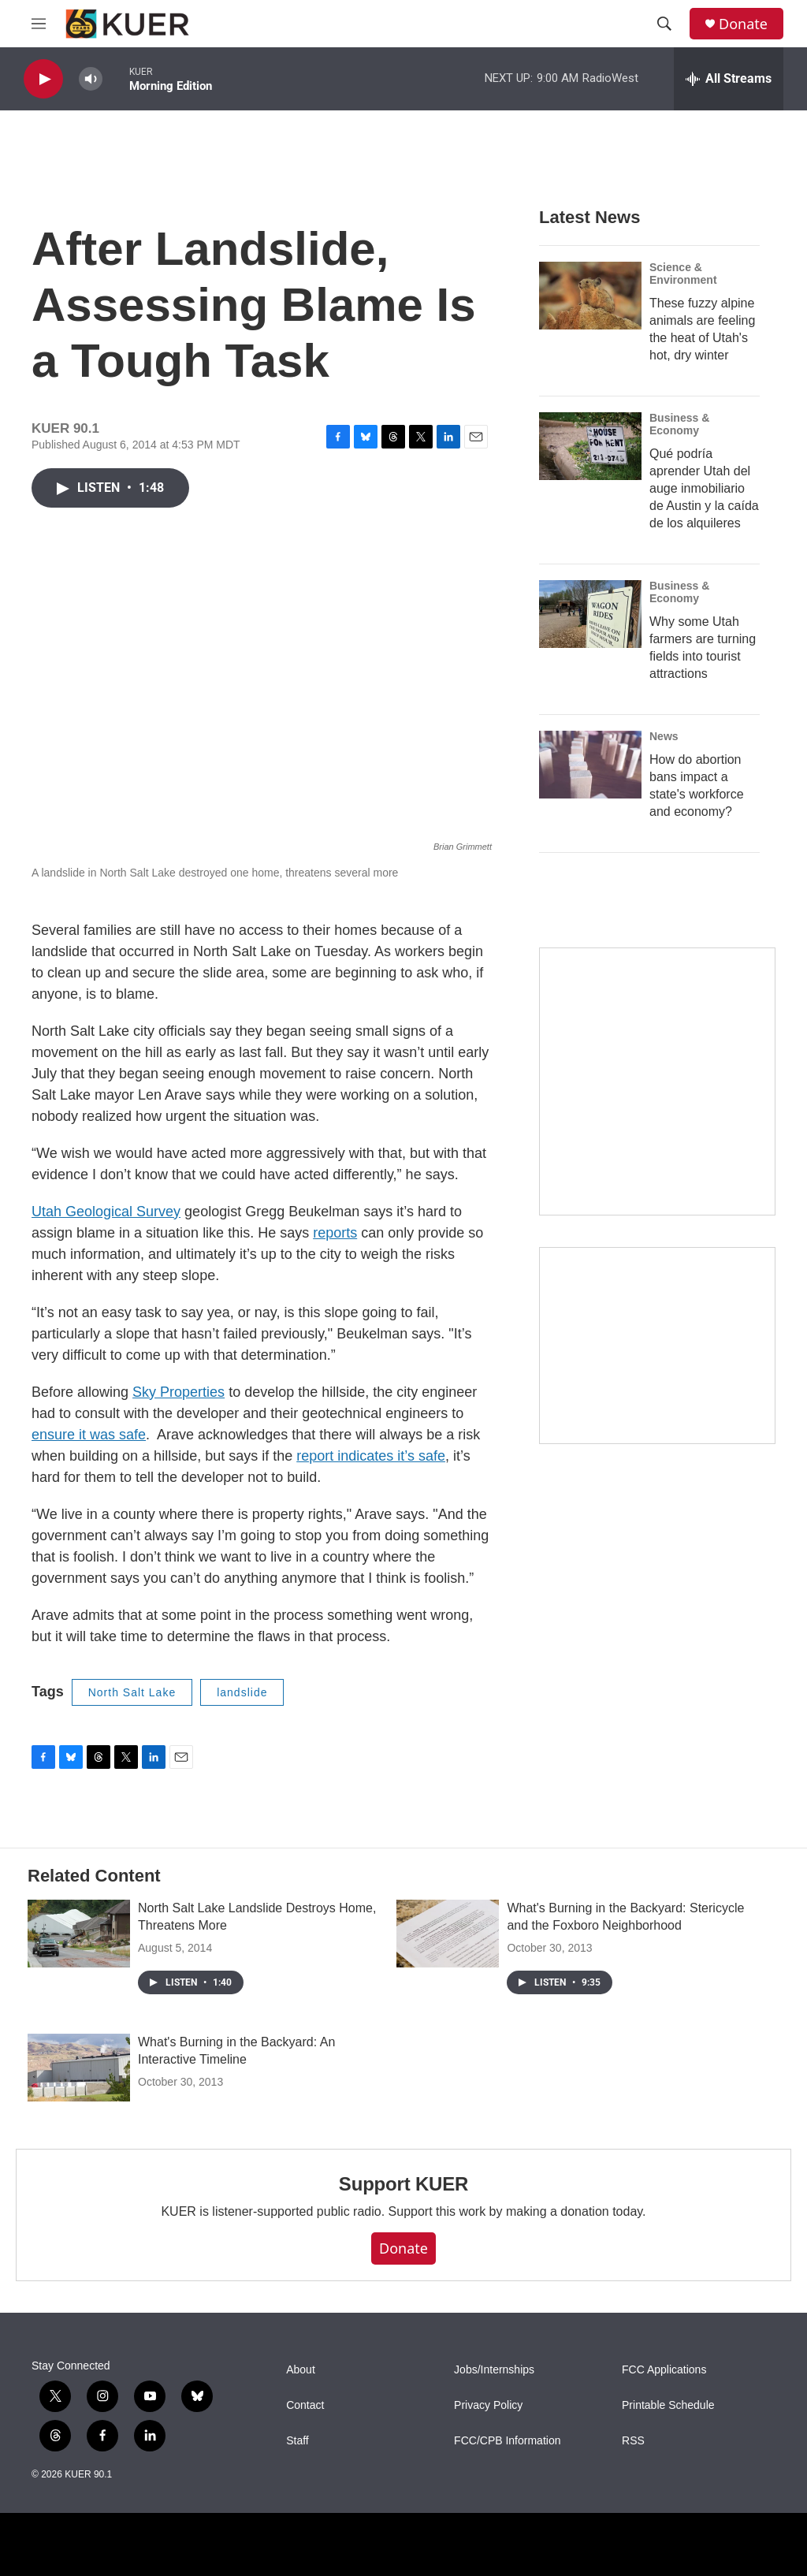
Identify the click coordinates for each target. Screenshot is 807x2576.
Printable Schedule (668, 2405)
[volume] (90, 79)
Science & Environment (683, 273)
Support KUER (403, 2183)
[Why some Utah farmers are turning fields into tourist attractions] (590, 614)
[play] (43, 79)
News (664, 736)
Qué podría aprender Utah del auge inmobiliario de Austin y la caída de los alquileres (704, 488)
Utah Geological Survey (106, 1211)
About (300, 2370)
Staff (297, 2441)
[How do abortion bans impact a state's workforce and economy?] (590, 764)
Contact (305, 2405)
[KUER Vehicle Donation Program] (657, 1346)
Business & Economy (679, 424)
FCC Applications (664, 2370)
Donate (743, 24)
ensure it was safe (89, 1434)
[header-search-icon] (664, 24)
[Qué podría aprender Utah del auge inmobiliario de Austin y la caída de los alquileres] (590, 446)
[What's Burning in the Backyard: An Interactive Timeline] (79, 2067)
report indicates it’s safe (370, 1456)
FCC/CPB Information (507, 2441)
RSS (633, 2441)
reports (335, 1233)
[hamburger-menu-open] (39, 23)
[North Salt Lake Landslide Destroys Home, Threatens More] (79, 1933)
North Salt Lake (132, 1692)
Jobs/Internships (494, 2370)
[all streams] (728, 78)
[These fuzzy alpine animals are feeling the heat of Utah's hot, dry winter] (590, 295)
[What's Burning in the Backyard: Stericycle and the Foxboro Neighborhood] (447, 1933)
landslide (242, 1692)
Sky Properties (178, 1392)
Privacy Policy (488, 2405)
